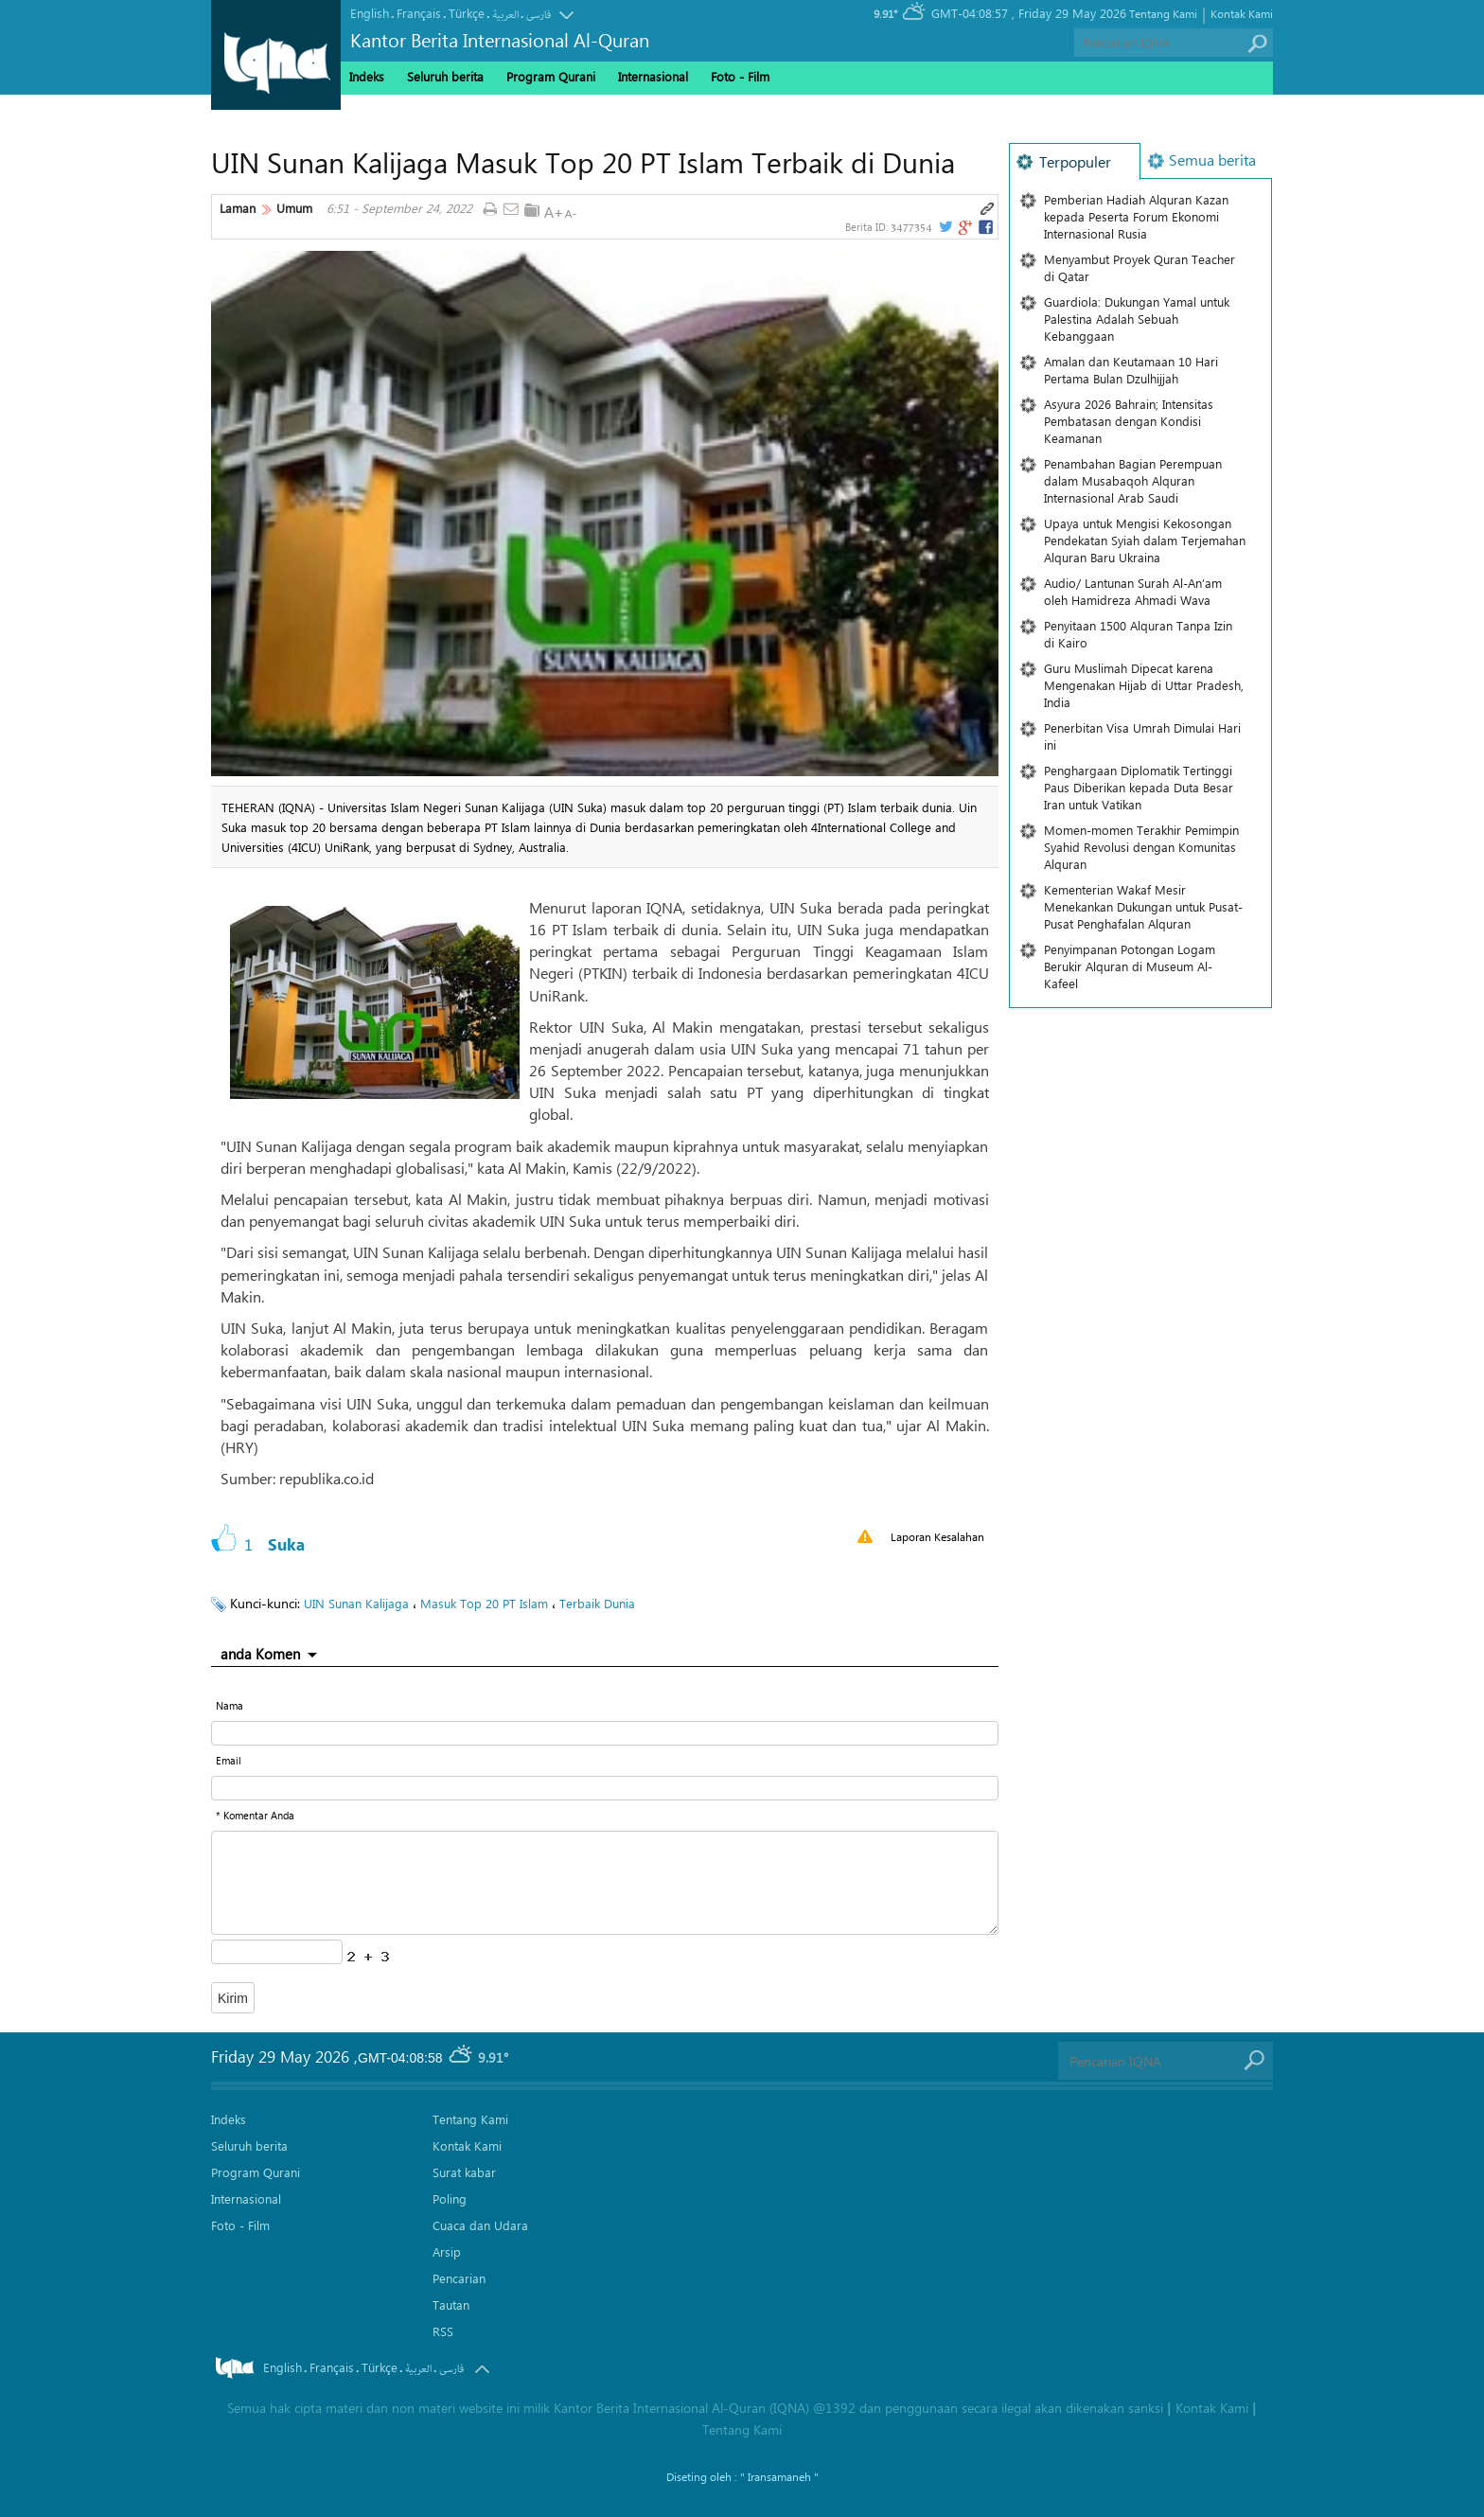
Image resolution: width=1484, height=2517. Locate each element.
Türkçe (467, 13)
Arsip (447, 2251)
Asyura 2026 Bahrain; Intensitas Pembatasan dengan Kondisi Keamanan (1128, 421)
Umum (294, 208)
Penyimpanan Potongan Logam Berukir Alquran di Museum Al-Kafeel (1129, 966)
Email (228, 1760)
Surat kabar (464, 2172)
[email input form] (604, 1788)
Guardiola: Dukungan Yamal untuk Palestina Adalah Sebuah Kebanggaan (1136, 318)
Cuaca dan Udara (480, 2225)
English (369, 13)
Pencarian (459, 2278)
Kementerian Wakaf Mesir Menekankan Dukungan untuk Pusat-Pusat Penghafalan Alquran (1143, 906)
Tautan (451, 2304)
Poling (450, 2198)
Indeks (366, 76)
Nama (229, 1705)
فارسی (538, 15)
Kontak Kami (1241, 13)
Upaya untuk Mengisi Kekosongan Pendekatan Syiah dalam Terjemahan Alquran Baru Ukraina (1145, 540)
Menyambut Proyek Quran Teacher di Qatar (1139, 267)
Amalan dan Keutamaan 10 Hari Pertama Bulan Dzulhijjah (1131, 369)
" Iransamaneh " (779, 2476)
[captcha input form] (277, 1952)
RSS (443, 2331)
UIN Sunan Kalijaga (356, 1603)
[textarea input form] (604, 1883)
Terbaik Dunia (597, 1603)
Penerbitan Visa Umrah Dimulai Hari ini (1142, 736)
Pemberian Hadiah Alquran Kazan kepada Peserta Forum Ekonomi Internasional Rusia (1136, 216)
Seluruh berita (445, 76)
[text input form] (604, 1733)
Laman (238, 208)
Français (419, 13)
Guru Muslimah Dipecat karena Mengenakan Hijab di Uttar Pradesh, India (1144, 685)
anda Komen (260, 1653)
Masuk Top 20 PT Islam (484, 1603)
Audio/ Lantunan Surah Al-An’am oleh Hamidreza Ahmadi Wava (1133, 591)
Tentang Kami (1163, 13)
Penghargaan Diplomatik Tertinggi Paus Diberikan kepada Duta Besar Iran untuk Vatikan (1138, 787)
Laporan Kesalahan (937, 1536)
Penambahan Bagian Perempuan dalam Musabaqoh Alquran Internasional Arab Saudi (1133, 480)
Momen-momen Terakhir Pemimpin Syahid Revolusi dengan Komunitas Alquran (1141, 847)
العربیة (505, 15)
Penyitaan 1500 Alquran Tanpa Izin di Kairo (1138, 633)
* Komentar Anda (255, 1815)
